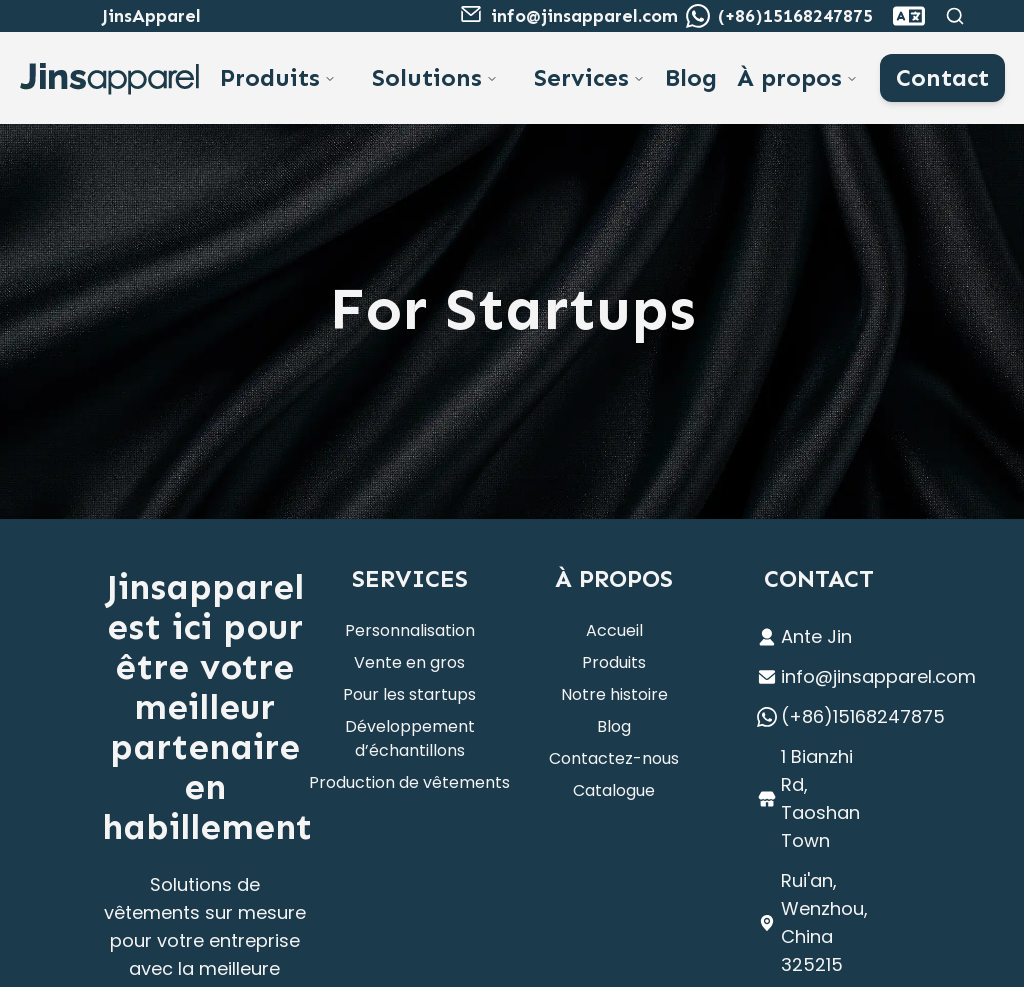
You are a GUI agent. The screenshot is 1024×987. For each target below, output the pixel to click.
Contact (942, 77)
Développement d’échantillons (410, 738)
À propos (789, 77)
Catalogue (614, 790)
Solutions (427, 77)
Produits (270, 77)
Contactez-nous (614, 758)
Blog (691, 77)
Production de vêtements (409, 782)
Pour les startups (409, 694)
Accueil (614, 630)
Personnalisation (410, 630)
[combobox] (909, 16)
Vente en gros (409, 662)
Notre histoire (614, 694)
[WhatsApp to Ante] (698, 16)
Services (581, 77)
